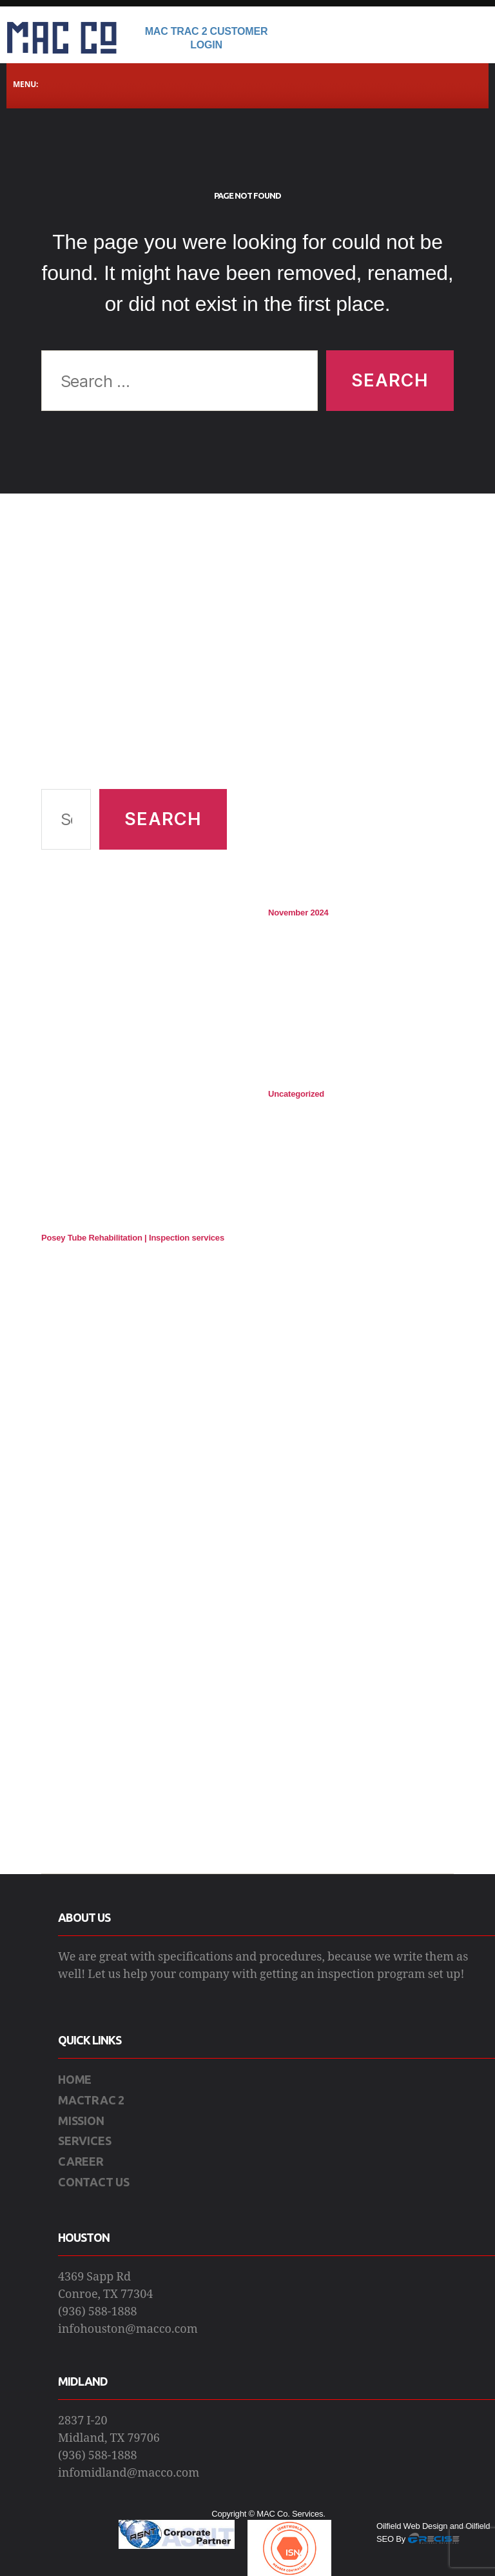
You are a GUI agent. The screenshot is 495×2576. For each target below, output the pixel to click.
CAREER (81, 2161)
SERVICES (84, 2140)
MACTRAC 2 (91, 2099)
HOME (75, 2079)
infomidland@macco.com (128, 2473)
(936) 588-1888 (97, 2311)
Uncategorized (296, 1094)
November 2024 (298, 912)
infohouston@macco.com (128, 2329)
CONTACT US (94, 2181)
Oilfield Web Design (411, 2526)
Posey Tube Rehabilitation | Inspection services (132, 1238)
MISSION (81, 2120)
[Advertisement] (134, 656)
